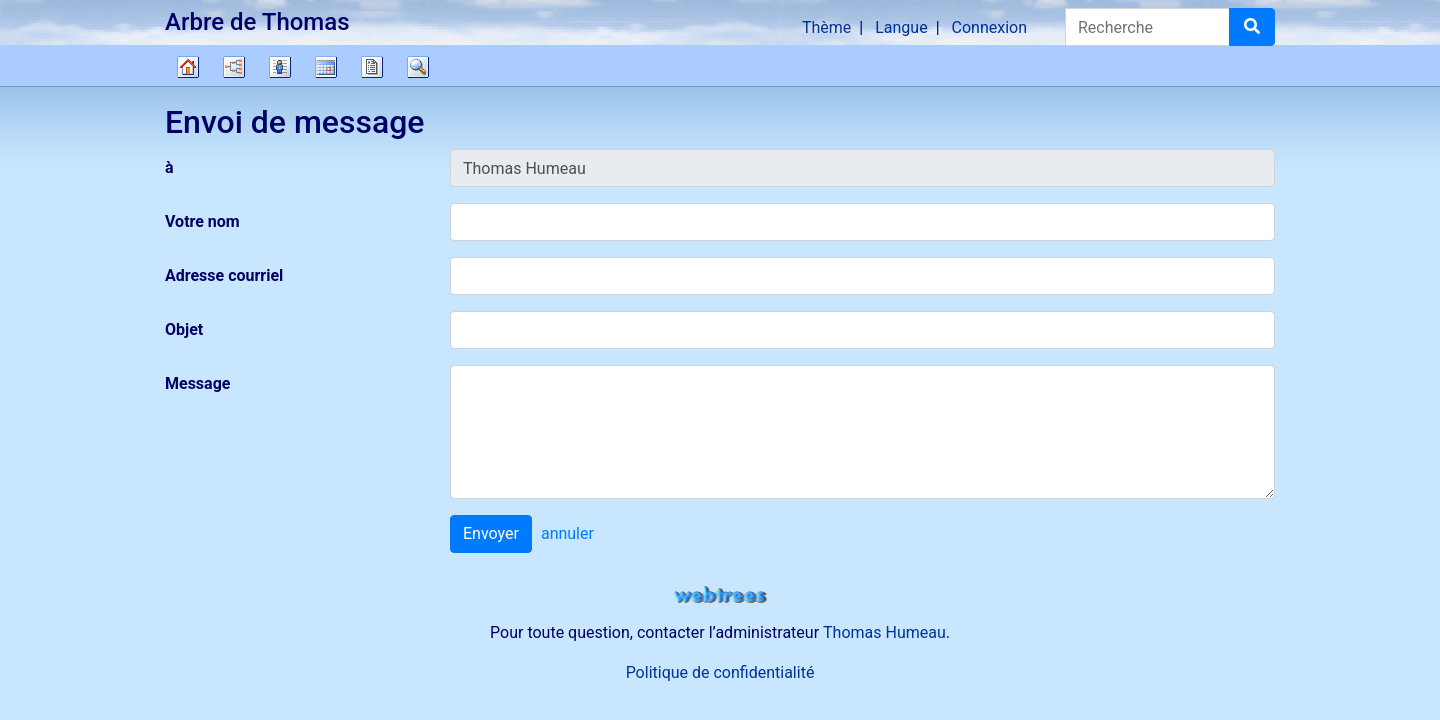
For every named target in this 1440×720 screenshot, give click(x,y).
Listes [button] (280, 67)
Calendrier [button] (326, 67)
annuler (567, 533)
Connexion (989, 27)
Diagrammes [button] (234, 67)
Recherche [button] (418, 67)
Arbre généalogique (188, 67)
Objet (184, 329)
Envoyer (491, 533)
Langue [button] (901, 27)
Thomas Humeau (884, 632)
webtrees (720, 595)
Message (197, 383)
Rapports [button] (372, 67)
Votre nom (202, 221)
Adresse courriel (224, 275)
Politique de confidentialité (720, 672)
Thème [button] (826, 27)
